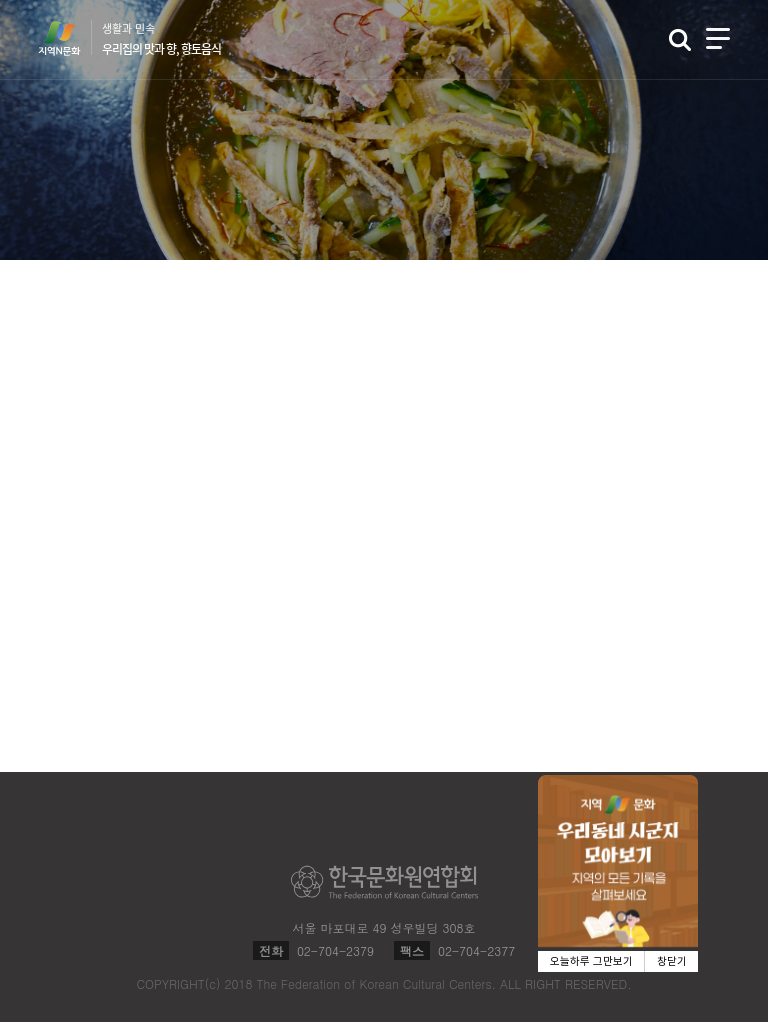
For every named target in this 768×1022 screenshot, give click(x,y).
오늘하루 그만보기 (591, 961)
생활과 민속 (161, 39)
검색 (680, 40)
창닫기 (672, 961)
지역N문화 (70, 38)
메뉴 (718, 38)
